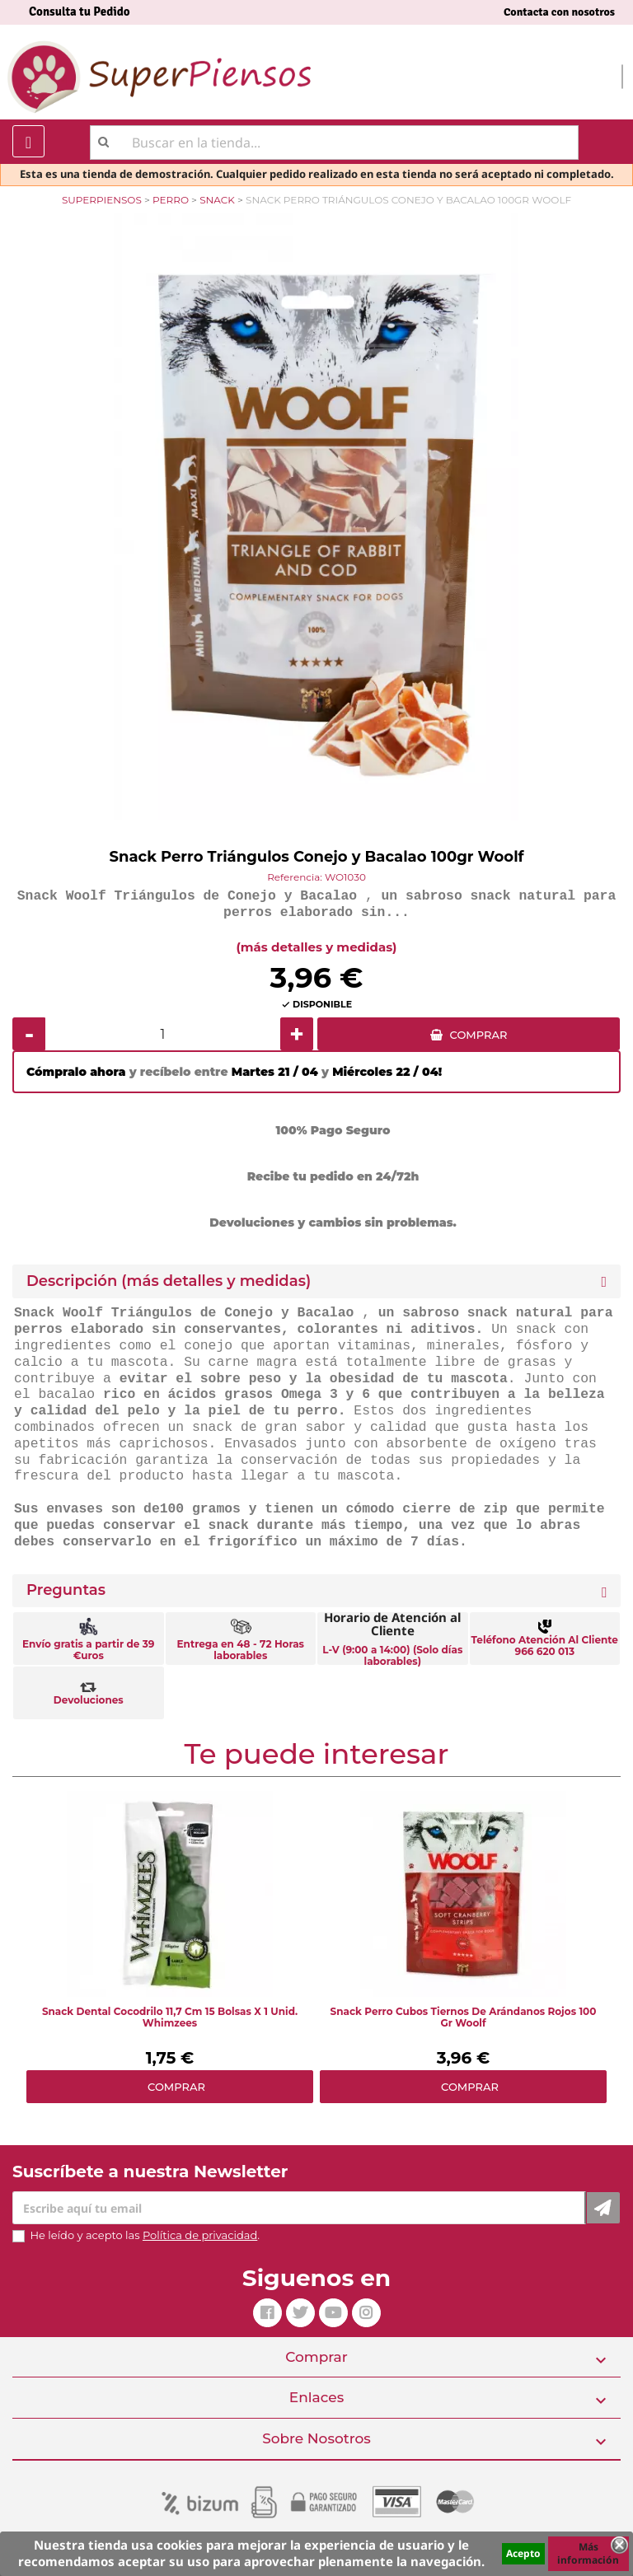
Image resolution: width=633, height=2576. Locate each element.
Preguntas (66, 1590)
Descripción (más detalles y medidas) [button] (168, 1281)
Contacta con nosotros (559, 12)
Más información (588, 2553)
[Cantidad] (162, 1033)
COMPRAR (479, 1034)
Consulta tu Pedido (79, 11)
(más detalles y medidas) (317, 947)
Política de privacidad (200, 2235)
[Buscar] (334, 142)
